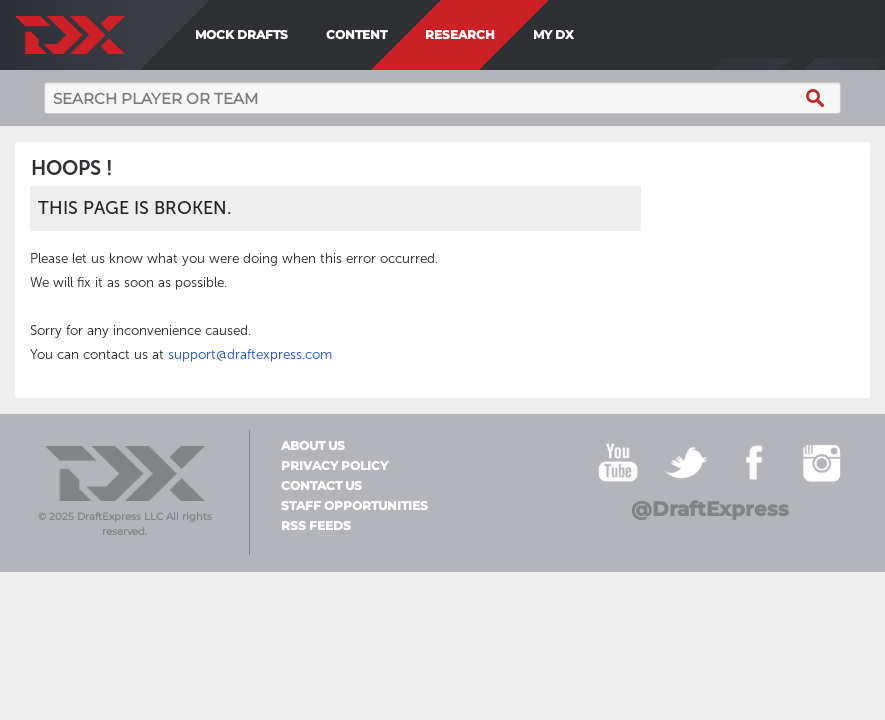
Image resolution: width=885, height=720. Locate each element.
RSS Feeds (316, 526)
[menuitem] (588, 35)
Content (356, 34)
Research (460, 34)
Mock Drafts (241, 34)
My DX (553, 34)
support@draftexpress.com (250, 354)
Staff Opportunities (354, 506)
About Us (313, 446)
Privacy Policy (334, 466)
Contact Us (321, 486)
